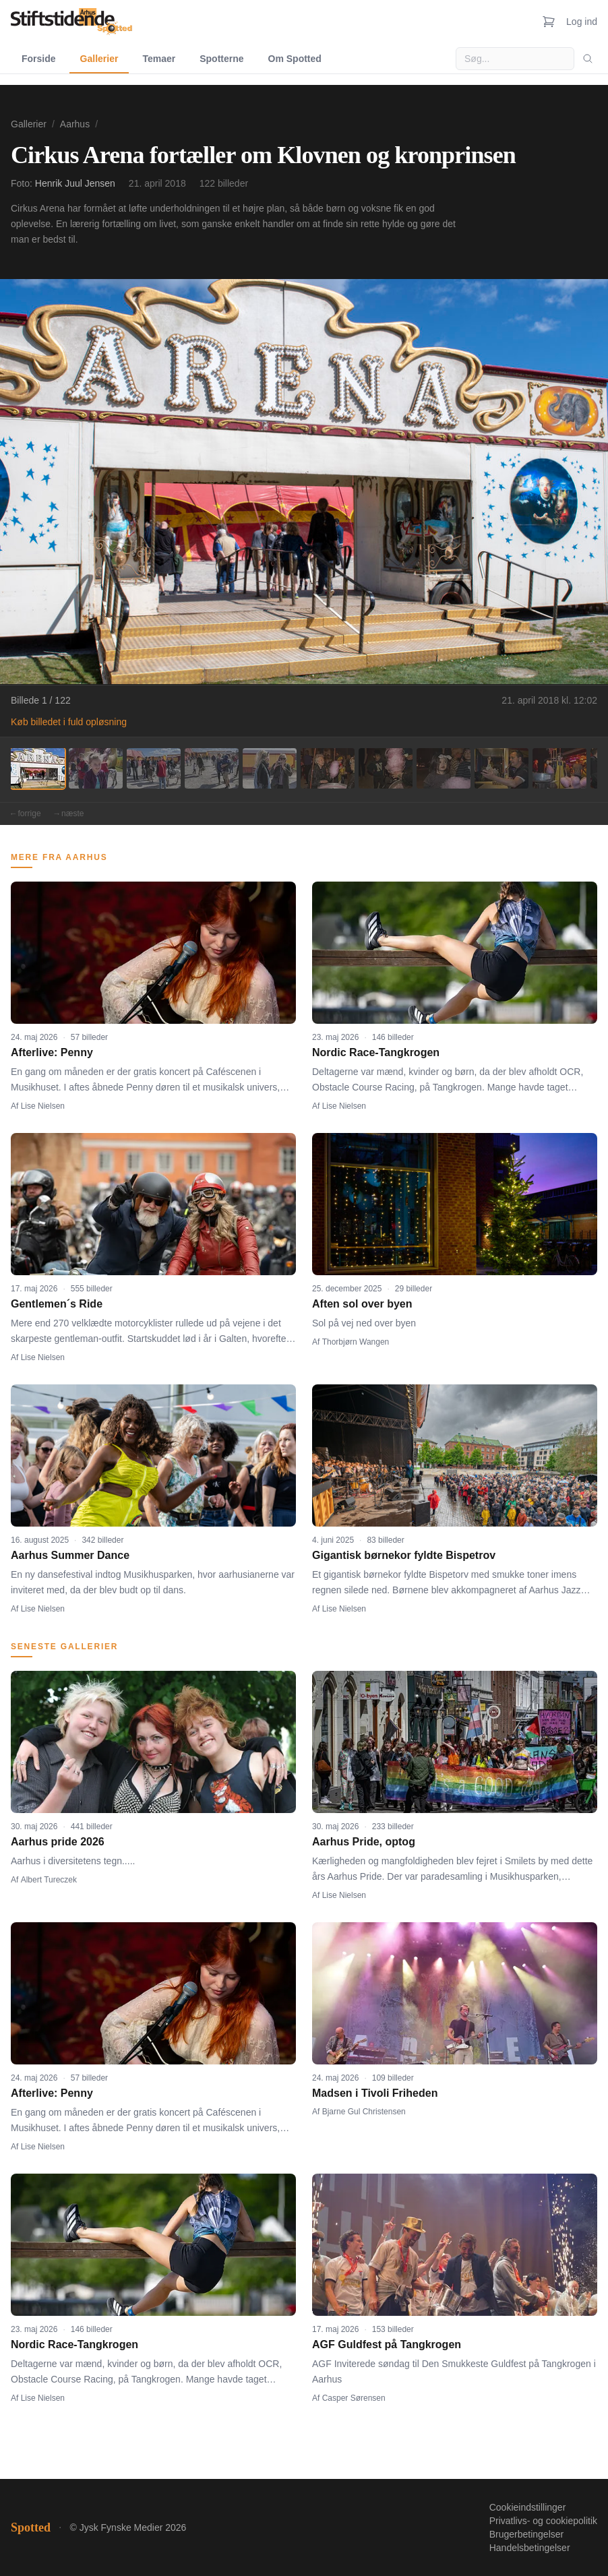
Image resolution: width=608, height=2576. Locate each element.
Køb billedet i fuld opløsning (69, 721)
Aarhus (75, 124)
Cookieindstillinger (527, 2507)
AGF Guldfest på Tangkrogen (386, 2344)
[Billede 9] (501, 768)
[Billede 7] (386, 768)
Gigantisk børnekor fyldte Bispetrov (403, 1555)
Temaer (158, 58)
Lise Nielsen (43, 1106)
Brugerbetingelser (526, 2534)
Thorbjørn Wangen (356, 1342)
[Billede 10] (559, 768)
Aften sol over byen (362, 1304)
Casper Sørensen (354, 2398)
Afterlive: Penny (52, 1052)
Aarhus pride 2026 (57, 1841)
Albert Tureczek (49, 1879)
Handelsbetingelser (529, 2547)
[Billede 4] (212, 768)
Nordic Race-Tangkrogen (375, 1052)
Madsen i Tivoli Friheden (374, 2093)
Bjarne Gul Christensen (364, 2111)
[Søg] (587, 58)
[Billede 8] (443, 768)
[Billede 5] (270, 768)
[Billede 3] (154, 768)
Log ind (581, 21)
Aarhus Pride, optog (363, 1841)
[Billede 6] (328, 768)
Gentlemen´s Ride (56, 1304)
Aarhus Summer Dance (70, 1555)
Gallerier (99, 58)
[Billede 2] (96, 768)
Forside (39, 58)
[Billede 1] (38, 768)
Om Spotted (295, 58)
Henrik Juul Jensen (75, 183)
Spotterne (221, 58)
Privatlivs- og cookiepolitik (543, 2520)
